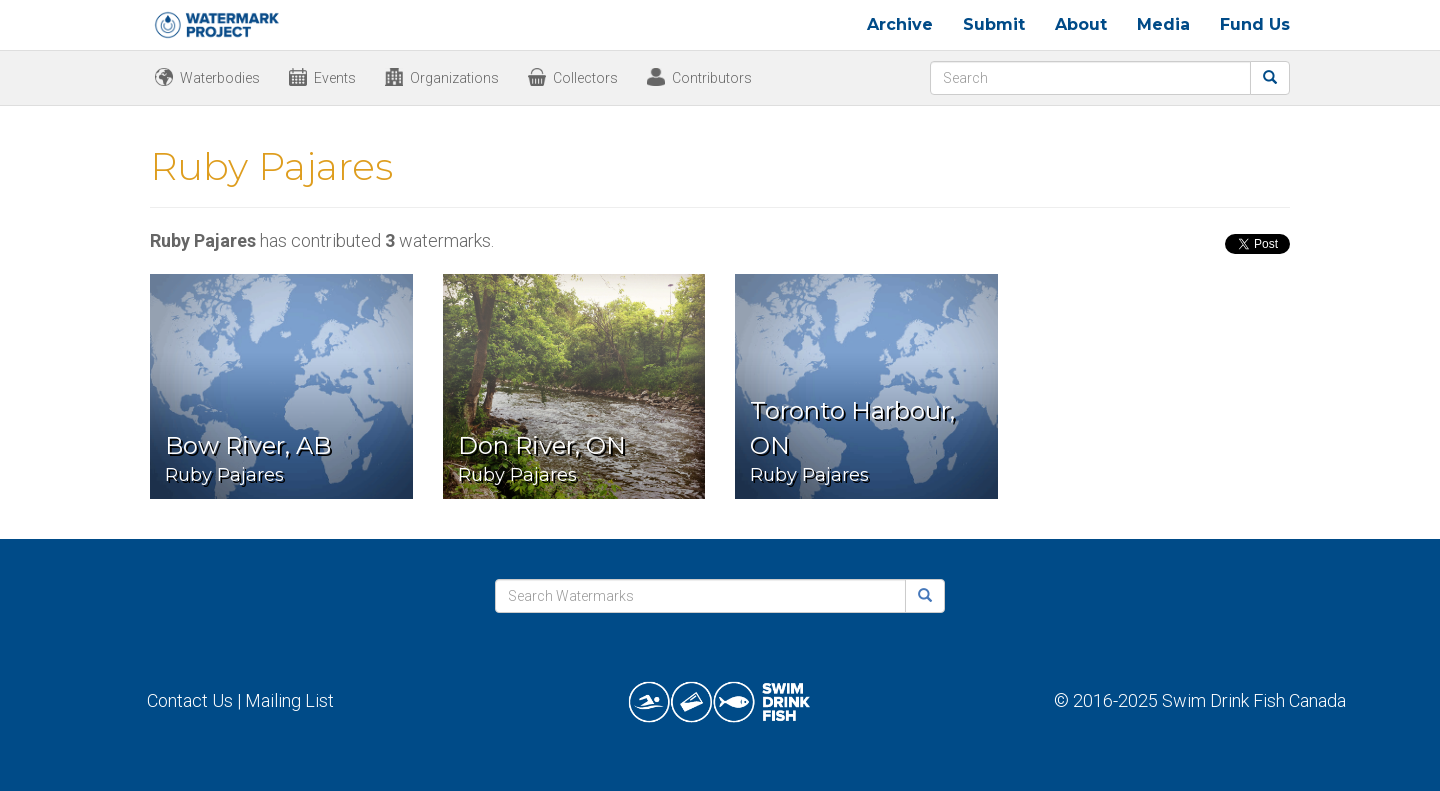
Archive (900, 24)
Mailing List (289, 700)
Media (1163, 24)
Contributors (712, 78)
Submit (994, 24)
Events (335, 78)
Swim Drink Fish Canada (1254, 700)
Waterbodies (220, 78)
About (1081, 24)
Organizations (454, 78)
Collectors (585, 78)
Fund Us (1255, 24)
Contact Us (190, 700)
